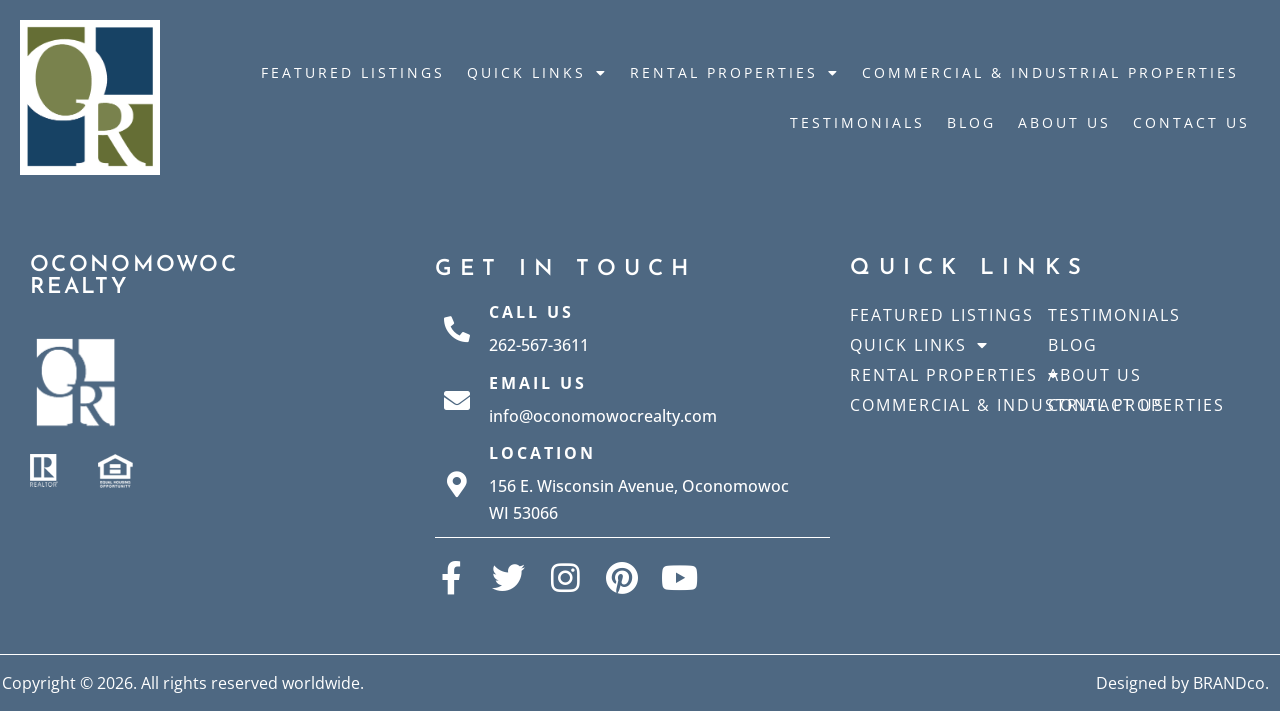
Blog (971, 122)
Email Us (538, 383)
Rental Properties (735, 73)
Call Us (531, 312)
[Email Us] (457, 400)
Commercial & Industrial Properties (1050, 72)
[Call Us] (457, 329)
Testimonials (857, 122)
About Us (1064, 122)
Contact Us (1191, 122)
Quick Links (537, 73)
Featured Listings (353, 72)
